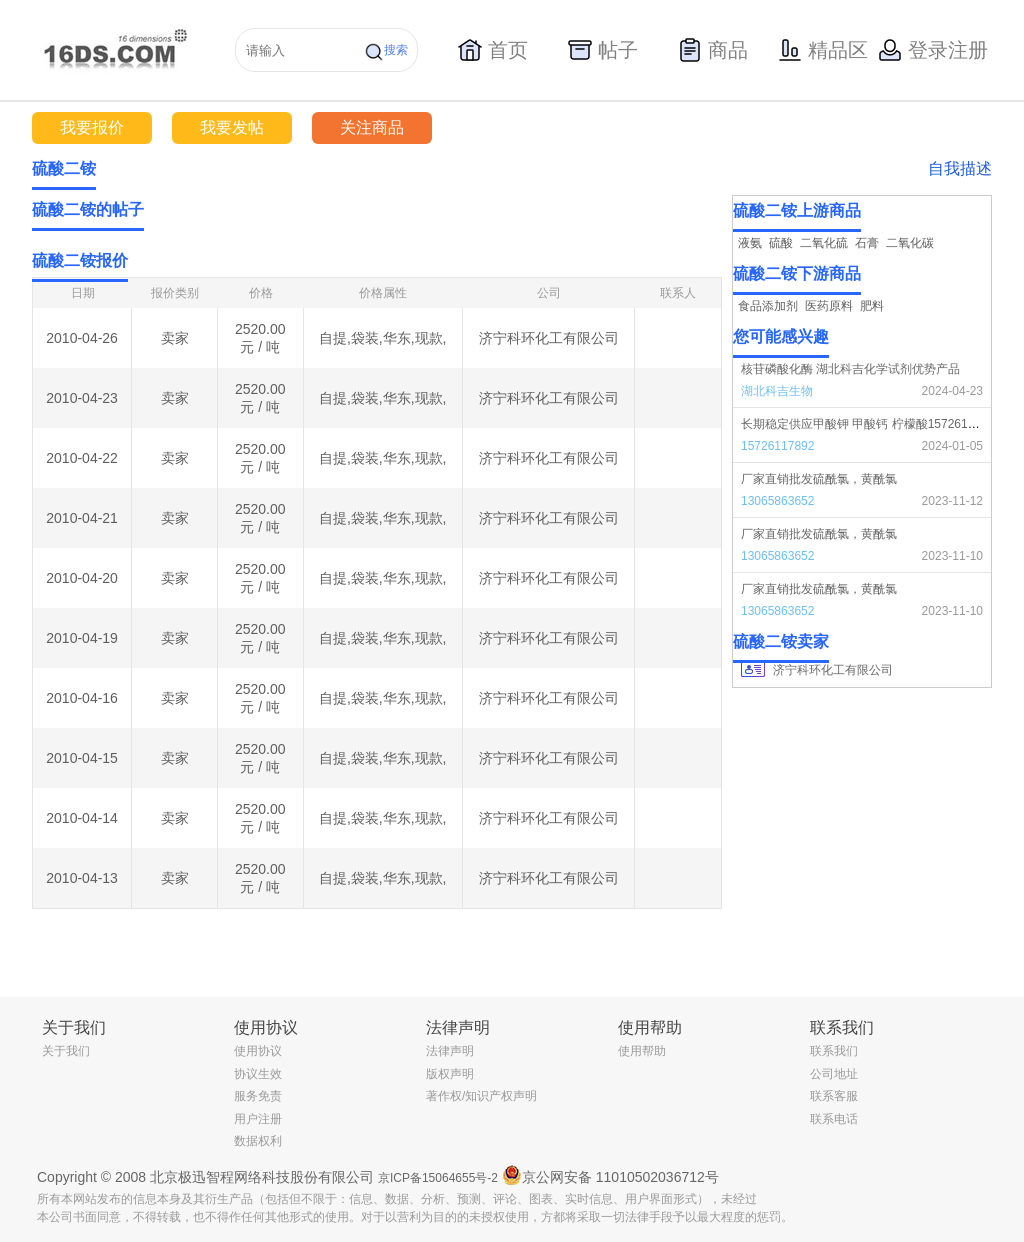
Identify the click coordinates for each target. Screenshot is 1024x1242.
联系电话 (834, 1119)
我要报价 (92, 127)
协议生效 (258, 1074)
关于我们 (66, 1051)
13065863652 (777, 501)
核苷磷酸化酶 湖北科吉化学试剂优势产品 (850, 369)
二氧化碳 (910, 243)
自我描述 (960, 168)
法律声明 (450, 1051)
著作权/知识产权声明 (481, 1096)
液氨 (750, 243)
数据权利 (258, 1141)
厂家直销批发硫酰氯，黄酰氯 (819, 479)
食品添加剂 (768, 306)
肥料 (872, 306)
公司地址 (834, 1074)
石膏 (867, 243)
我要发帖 (232, 127)
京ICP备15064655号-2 (438, 1178)
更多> (706, 210)
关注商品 (372, 127)
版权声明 (450, 1074)
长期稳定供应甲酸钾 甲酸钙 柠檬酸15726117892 (871, 424)
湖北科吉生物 (777, 391)
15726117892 (777, 446)
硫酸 (781, 243)
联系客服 (834, 1096)
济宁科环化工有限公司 (549, 338)
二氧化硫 (824, 243)
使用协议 (258, 1051)
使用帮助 (642, 1051)
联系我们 (834, 1051)
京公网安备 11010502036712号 (610, 1175)
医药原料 (829, 306)
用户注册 (258, 1119)
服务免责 (258, 1096)
